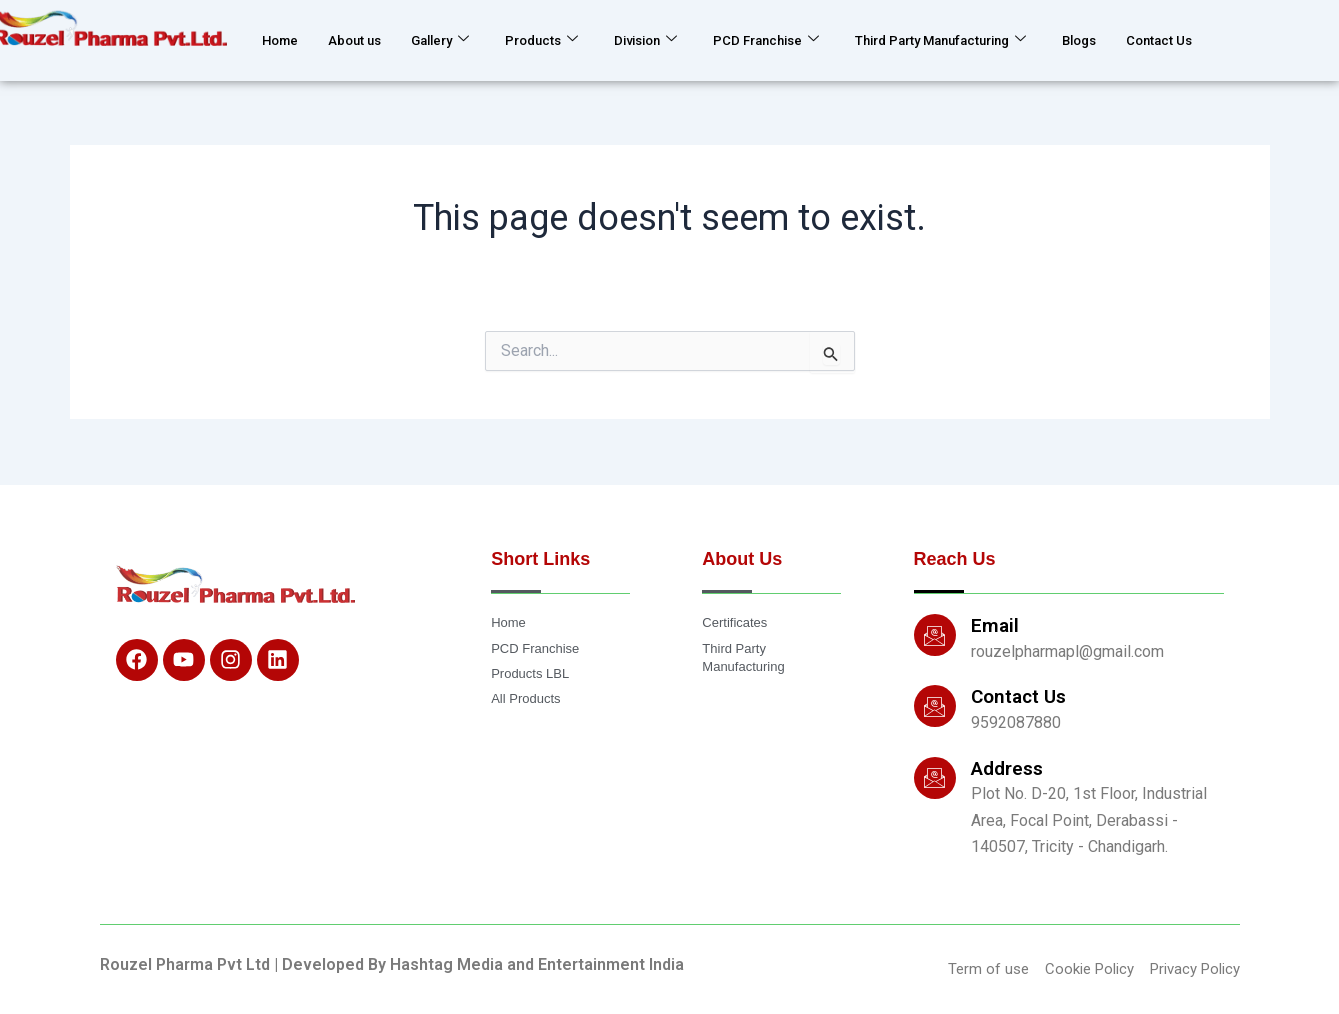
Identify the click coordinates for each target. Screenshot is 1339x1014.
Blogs (1176, 40)
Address (1007, 766)
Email (995, 624)
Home (283, 40)
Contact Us (1265, 40)
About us (365, 40)
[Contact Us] (935, 705)
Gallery (460, 40)
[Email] (935, 634)
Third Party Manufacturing (1017, 40)
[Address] (935, 776)
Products (571, 40)
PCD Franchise (817, 40)
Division (684, 40)
